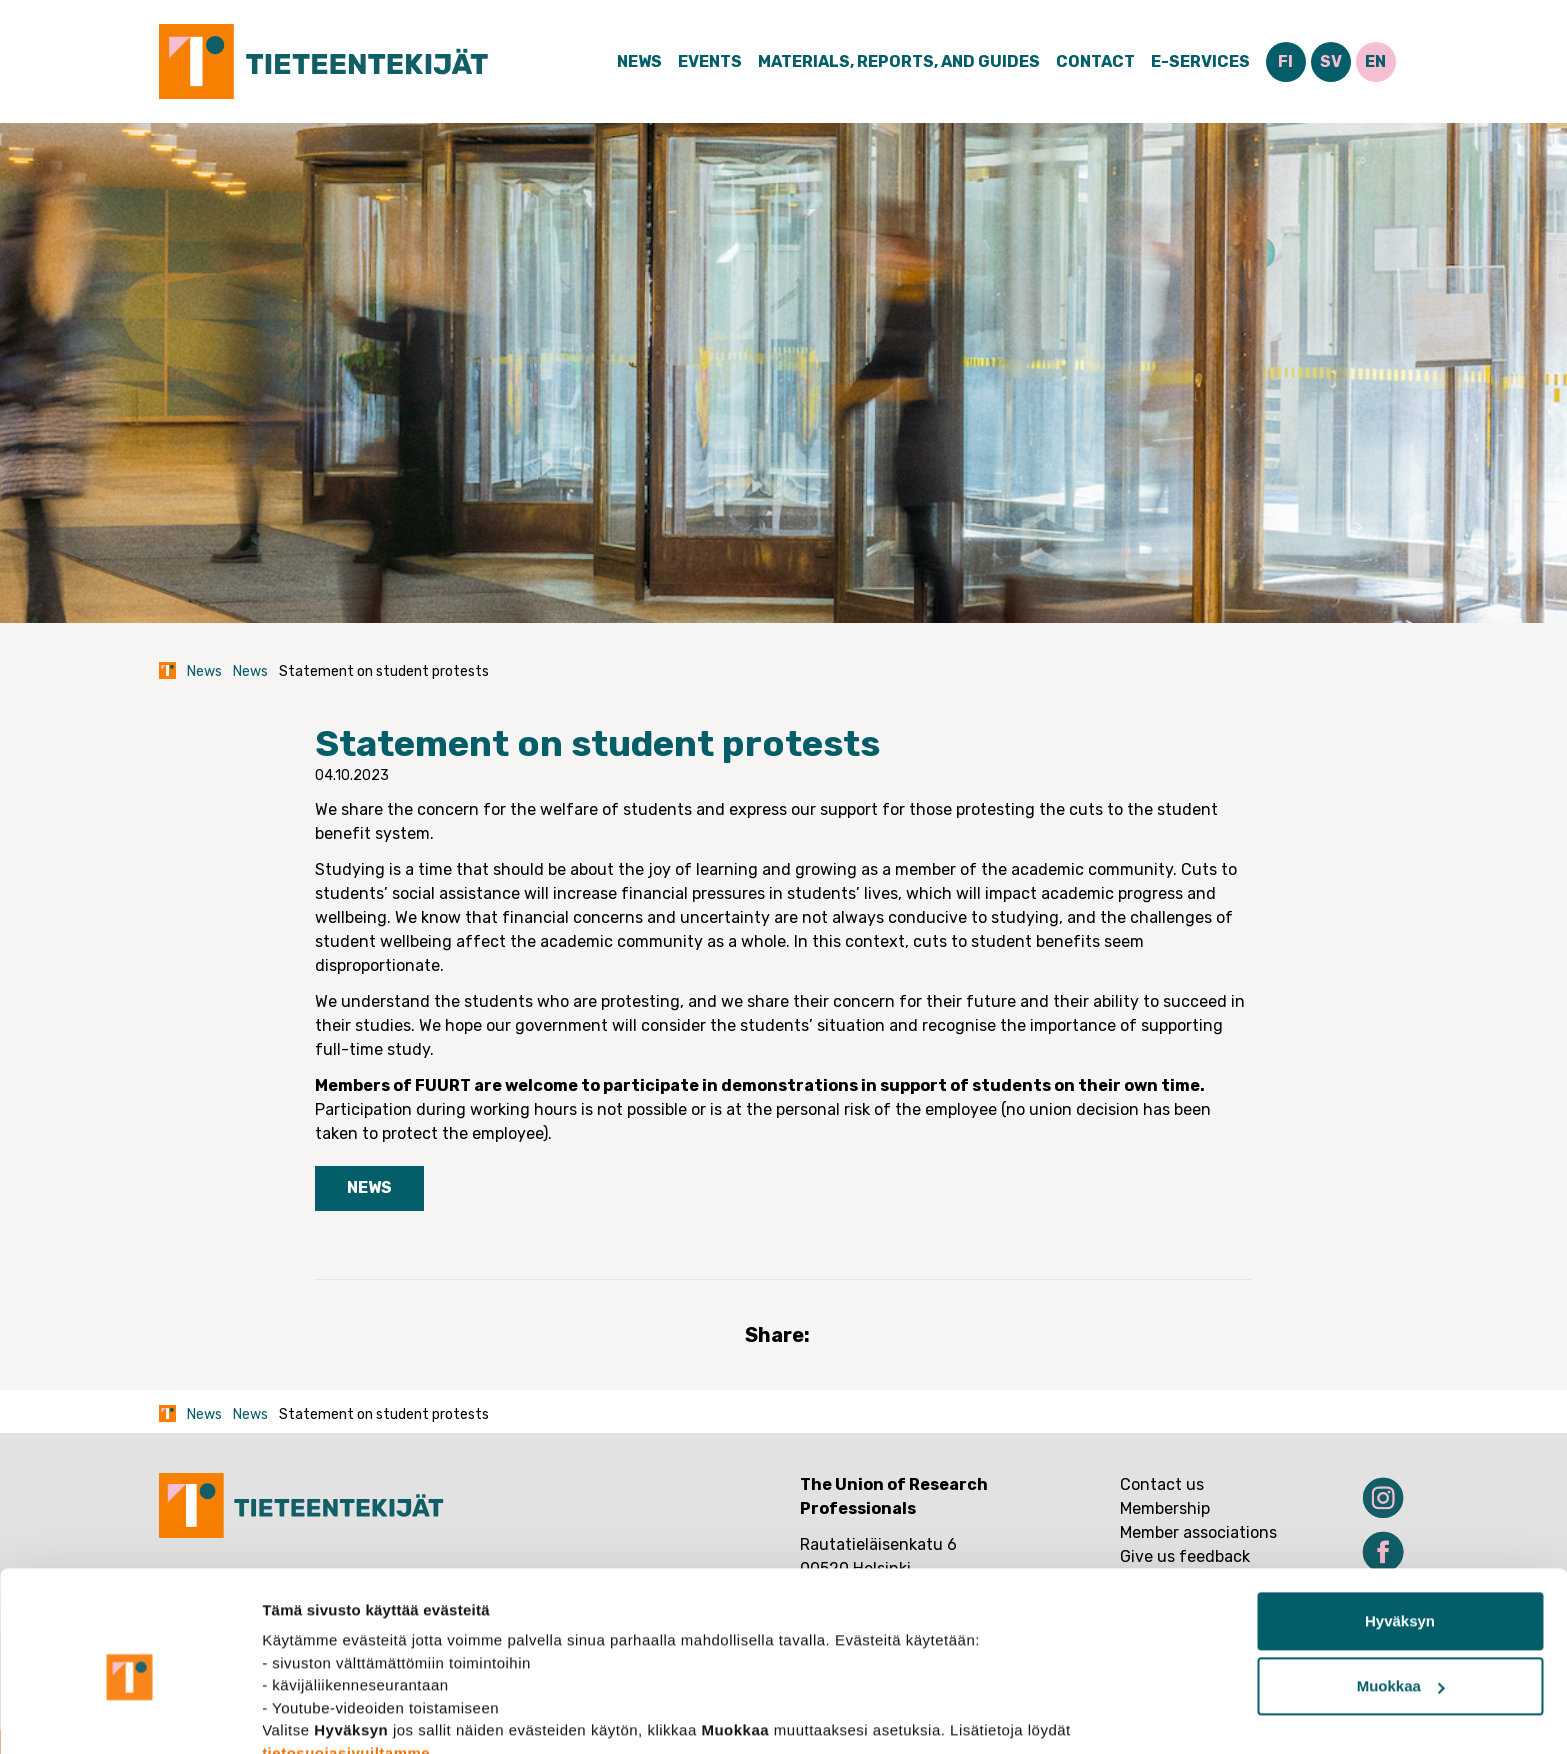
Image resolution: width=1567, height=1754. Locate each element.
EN (1375, 61)
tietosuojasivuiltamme (346, 1659)
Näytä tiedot (305, 1714)
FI (1285, 61)
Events (710, 61)
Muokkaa (1401, 1593)
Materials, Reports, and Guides (899, 61)
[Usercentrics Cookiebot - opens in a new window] (129, 1715)
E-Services (1200, 61)
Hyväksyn (1400, 1528)
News (639, 61)
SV (1331, 61)
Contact (1095, 61)
